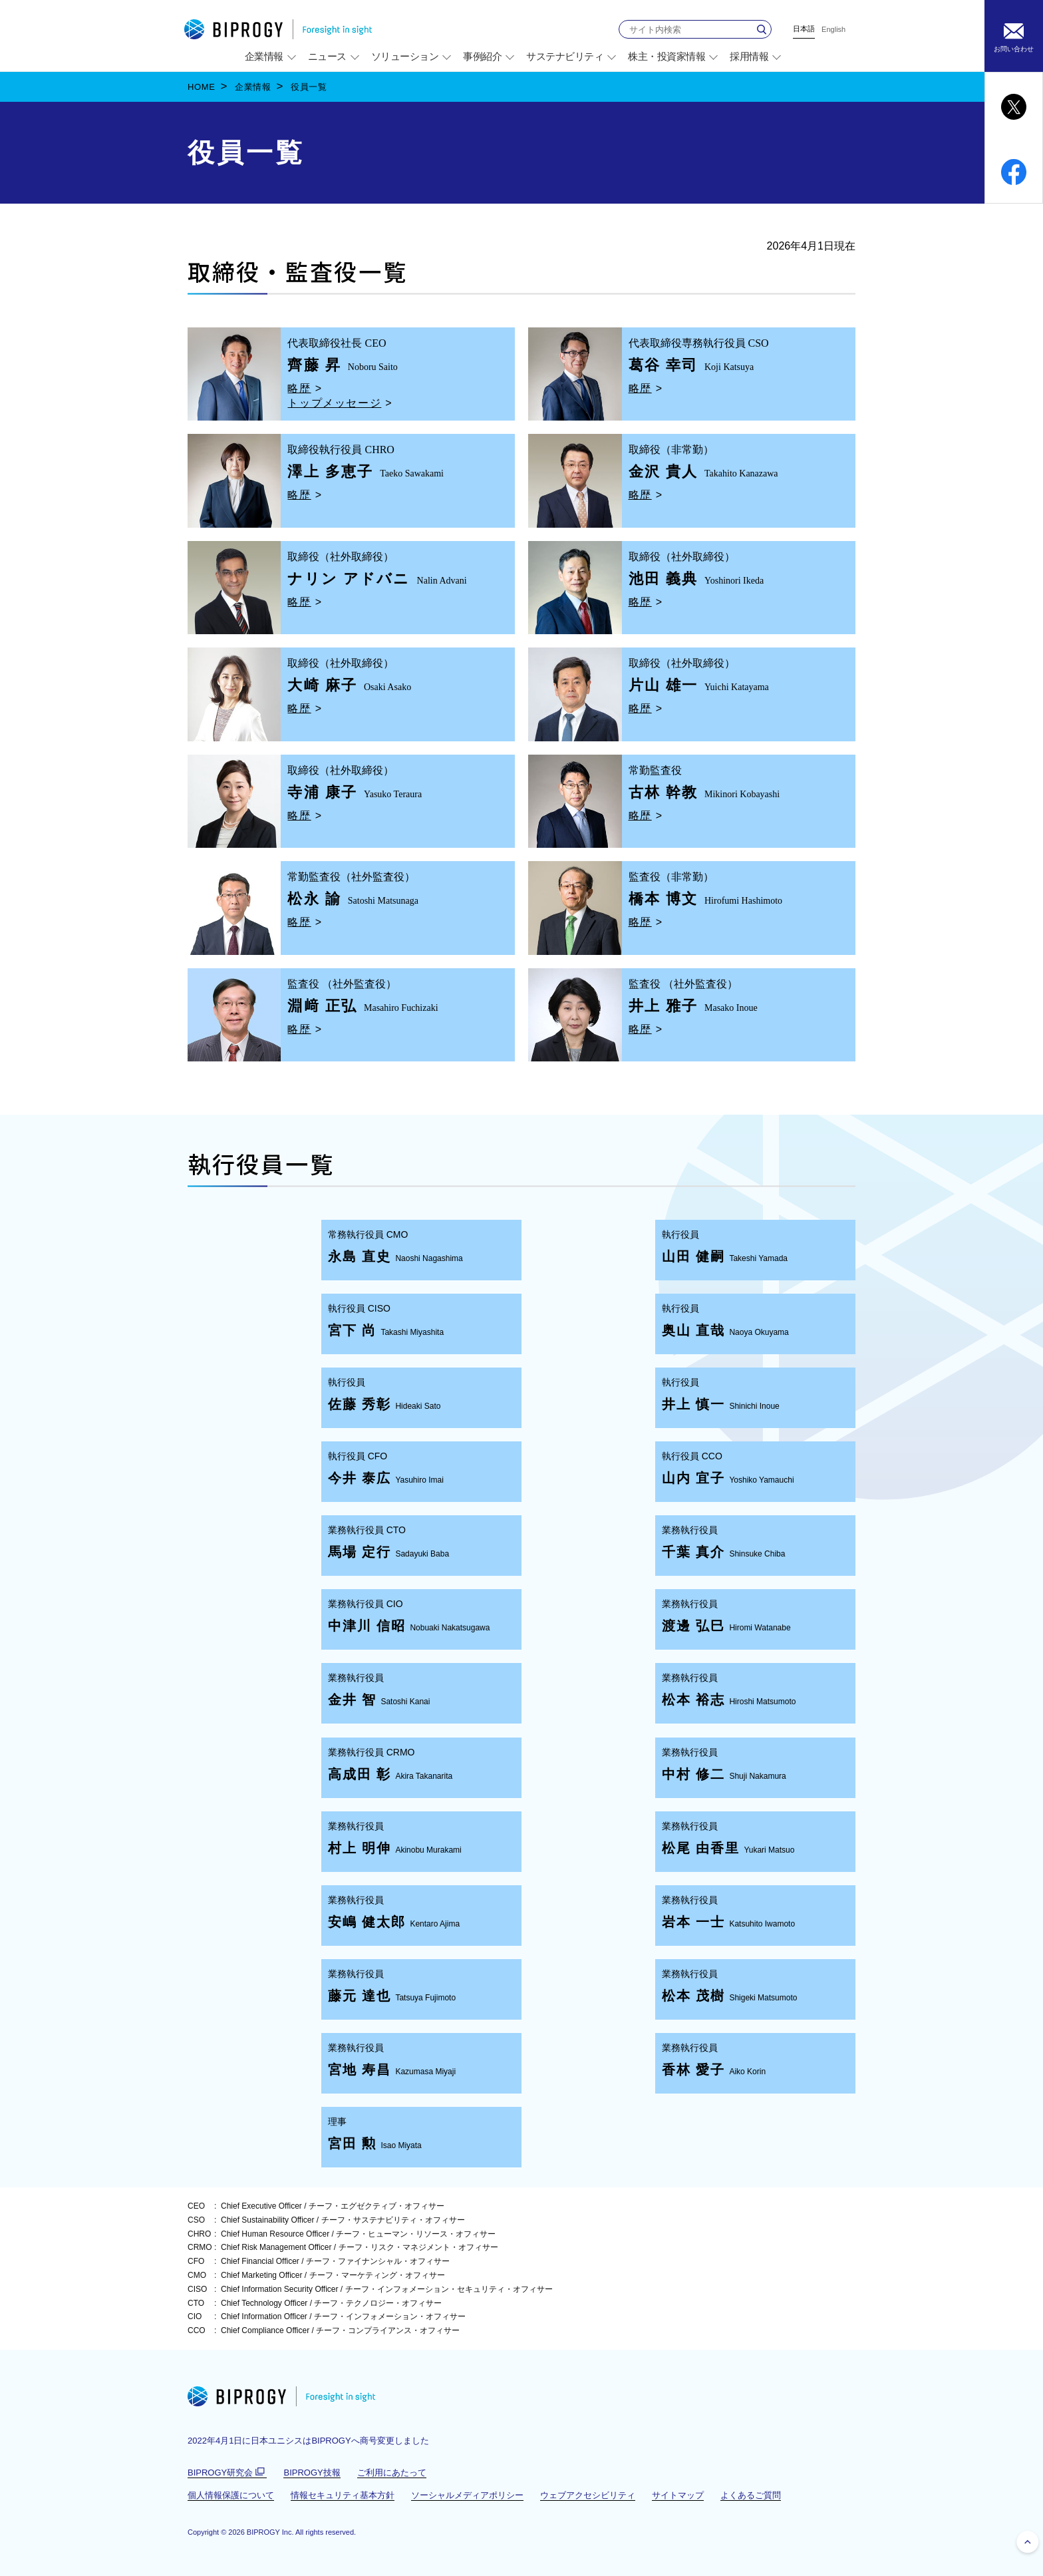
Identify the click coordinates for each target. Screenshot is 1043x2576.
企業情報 (253, 87)
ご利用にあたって (391, 2473)
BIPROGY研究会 (227, 2473)
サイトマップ (678, 2495)
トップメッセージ (334, 403)
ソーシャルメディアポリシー (467, 2495)
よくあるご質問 (750, 2495)
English (833, 29)
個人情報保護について (231, 2495)
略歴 (299, 388)
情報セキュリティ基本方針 (342, 2495)
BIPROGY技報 (311, 2473)
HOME (202, 87)
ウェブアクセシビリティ (587, 2495)
